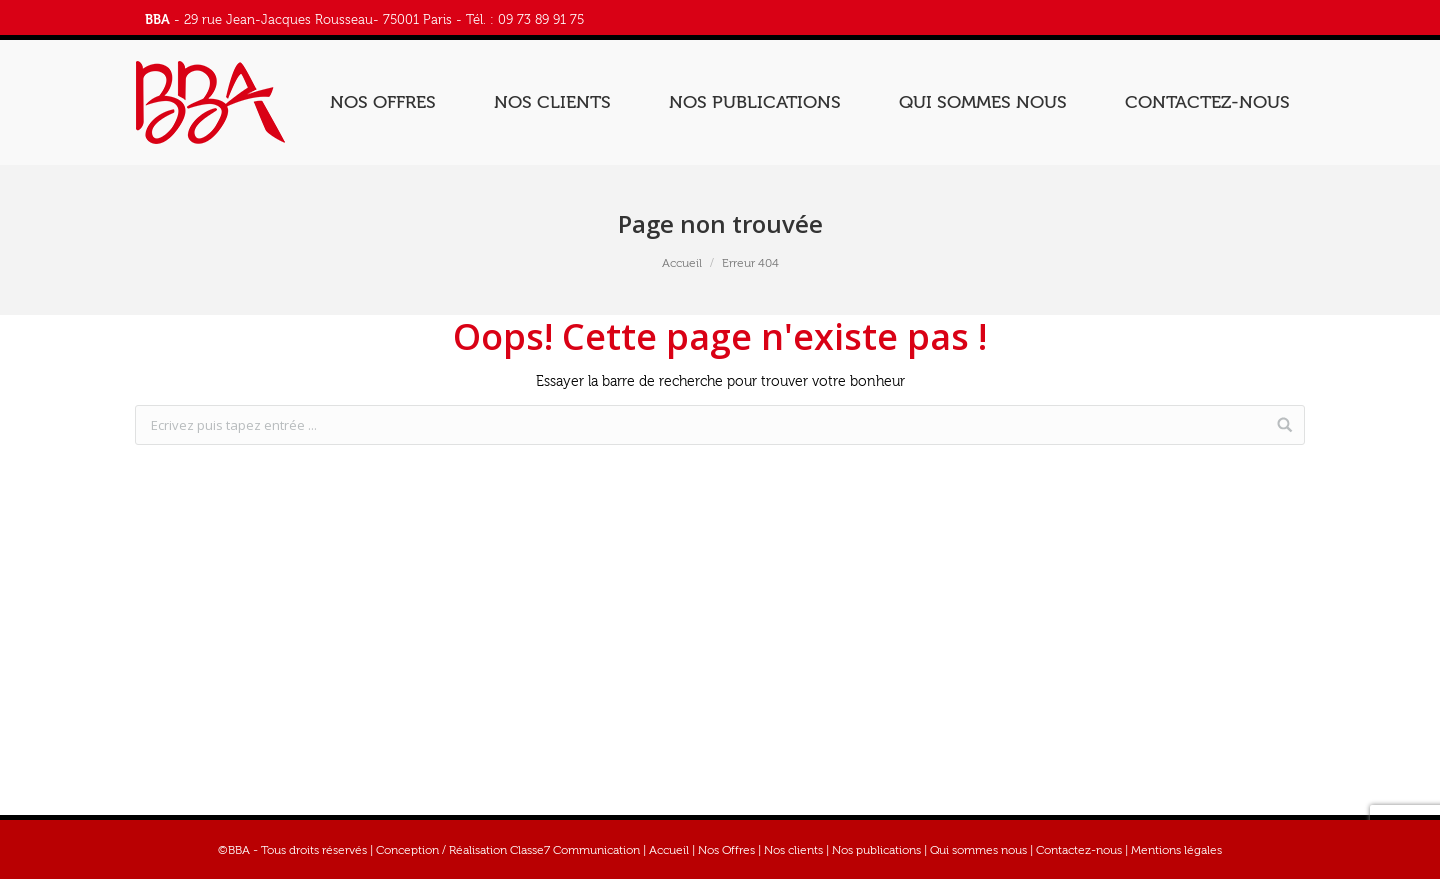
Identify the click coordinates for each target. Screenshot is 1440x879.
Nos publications (876, 850)
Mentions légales (1176, 850)
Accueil (682, 263)
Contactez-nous (1079, 850)
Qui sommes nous (978, 850)
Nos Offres (726, 850)
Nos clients (793, 850)
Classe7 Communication (575, 850)
